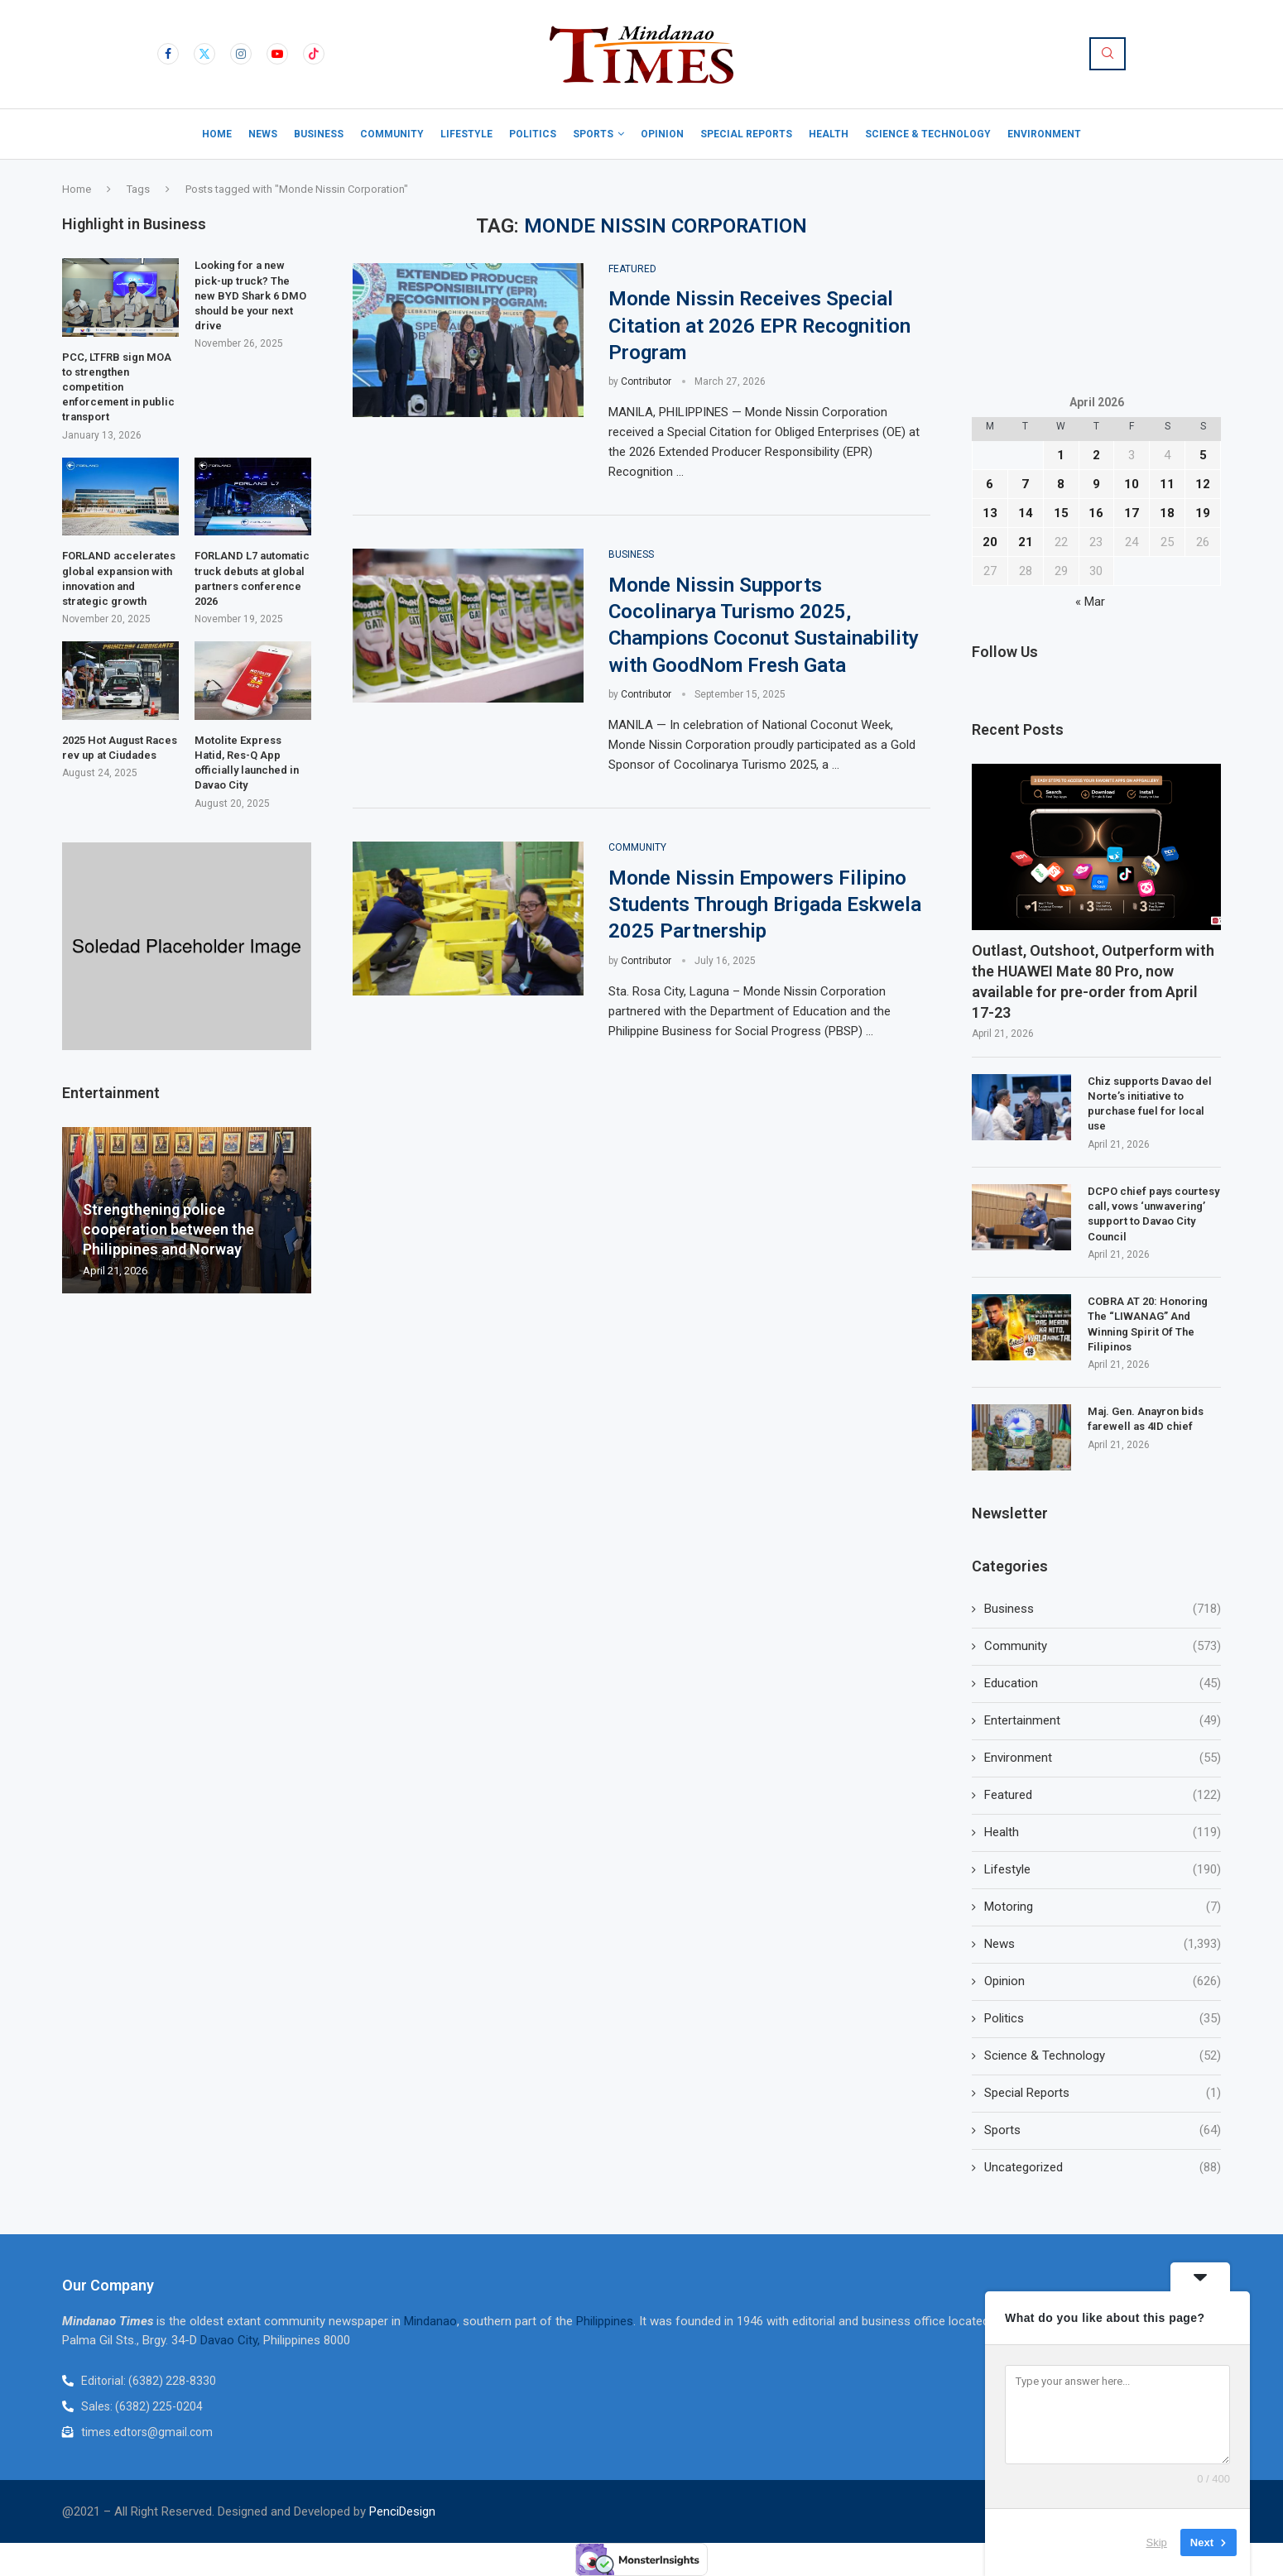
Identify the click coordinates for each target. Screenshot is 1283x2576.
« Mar (1090, 601)
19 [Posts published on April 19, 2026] (1202, 513)
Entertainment (1102, 1720)
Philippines (604, 2321)
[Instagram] (241, 54)
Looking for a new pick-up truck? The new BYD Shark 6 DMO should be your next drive (250, 295)
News (262, 134)
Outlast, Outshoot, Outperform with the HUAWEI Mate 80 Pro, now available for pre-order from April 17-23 (1093, 982)
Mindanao (430, 2321)
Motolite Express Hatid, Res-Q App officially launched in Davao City (247, 763)
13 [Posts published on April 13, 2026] (990, 513)
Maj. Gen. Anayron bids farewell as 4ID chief (1146, 1418)
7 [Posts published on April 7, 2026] (1025, 484)
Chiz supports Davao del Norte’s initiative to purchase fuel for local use (1150, 1104)
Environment (1044, 134)
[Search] (1107, 53)
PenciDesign (402, 2511)
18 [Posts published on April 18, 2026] (1167, 513)
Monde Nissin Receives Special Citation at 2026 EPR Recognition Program (759, 325)
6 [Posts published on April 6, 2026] (989, 484)
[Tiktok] (313, 54)
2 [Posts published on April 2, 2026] (1096, 455)
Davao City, (231, 2340)
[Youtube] (277, 54)
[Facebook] (168, 54)
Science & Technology (928, 134)
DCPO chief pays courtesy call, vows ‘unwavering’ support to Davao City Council (1153, 1214)
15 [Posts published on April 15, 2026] (1061, 513)
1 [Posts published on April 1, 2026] (1060, 455)
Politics (532, 134)
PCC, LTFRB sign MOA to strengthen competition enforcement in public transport (118, 387)
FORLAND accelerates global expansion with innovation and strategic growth (118, 578)
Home (217, 134)
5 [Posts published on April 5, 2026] (1203, 455)
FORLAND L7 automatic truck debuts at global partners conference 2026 (252, 578)
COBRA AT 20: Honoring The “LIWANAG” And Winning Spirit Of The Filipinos (1148, 1324)
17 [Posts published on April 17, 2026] (1131, 513)
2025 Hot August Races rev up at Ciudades (119, 747)
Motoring (1102, 1907)
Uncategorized (1102, 2167)
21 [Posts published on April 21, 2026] (1025, 542)
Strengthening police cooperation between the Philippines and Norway (168, 1230)
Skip (1156, 2542)
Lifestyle (466, 134)
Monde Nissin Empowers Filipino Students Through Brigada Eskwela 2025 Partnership (764, 904)
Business (319, 134)
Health (828, 134)
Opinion (662, 134)
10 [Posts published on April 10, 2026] (1131, 484)
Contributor (646, 381)
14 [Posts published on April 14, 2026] (1025, 513)
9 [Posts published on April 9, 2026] (1096, 484)
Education (1102, 1683)
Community (392, 134)
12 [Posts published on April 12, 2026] (1202, 484)
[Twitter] (204, 54)
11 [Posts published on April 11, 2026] (1167, 484)
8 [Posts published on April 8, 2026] (1060, 484)
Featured (1102, 1795)
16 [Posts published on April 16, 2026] (1095, 513)
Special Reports (746, 134)
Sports (593, 134)
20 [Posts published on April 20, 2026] (990, 542)
